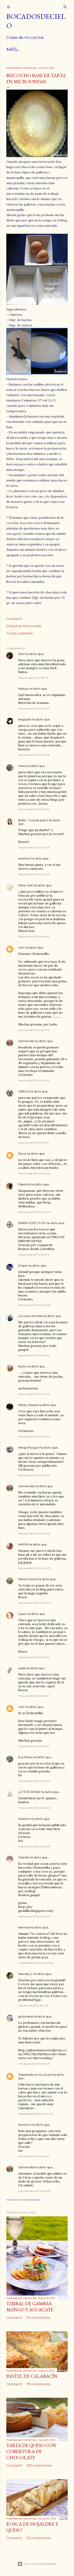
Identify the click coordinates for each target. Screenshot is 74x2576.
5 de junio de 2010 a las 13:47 (34, 847)
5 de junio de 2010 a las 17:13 (33, 1030)
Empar (22, 1265)
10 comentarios (38, 2317)
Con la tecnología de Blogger (37, 2563)
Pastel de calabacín (31, 2376)
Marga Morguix (28, 1447)
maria (22, 766)
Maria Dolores (27, 1579)
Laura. (22, 1614)
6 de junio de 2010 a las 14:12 (34, 1394)
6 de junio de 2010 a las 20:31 (34, 1568)
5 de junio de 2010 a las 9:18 (33, 677)
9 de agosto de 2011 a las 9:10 (34, 2063)
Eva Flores (25, 1757)
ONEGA (23, 1091)
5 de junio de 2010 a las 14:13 (34, 874)
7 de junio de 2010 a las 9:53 (33, 1746)
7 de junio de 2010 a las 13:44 (34, 1807)
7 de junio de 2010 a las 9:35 (33, 1657)
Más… (13, 49)
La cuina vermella (30, 1316)
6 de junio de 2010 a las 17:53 (34, 1475)
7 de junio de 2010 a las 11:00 (34, 1780)
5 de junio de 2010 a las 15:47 (34, 936)
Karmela (24, 1927)
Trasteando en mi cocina (35, 2075)
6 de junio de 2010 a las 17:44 (34, 1436)
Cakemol (24, 1184)
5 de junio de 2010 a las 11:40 (34, 708)
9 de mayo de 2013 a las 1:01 (33, 2156)
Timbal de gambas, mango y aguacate (29, 2306)
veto (21, 947)
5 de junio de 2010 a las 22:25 (34, 1304)
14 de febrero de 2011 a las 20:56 (35, 1962)
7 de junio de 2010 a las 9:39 (33, 1695)
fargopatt (24, 719)
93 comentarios (38, 2538)
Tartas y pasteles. (19, 633)
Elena (22, 1153)
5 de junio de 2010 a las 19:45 (34, 1173)
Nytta (22, 1366)
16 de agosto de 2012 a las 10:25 (35, 2113)
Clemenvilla (26, 1041)
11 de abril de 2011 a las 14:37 (33, 2005)
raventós (24, 858)
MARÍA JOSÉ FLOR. (32, 1223)
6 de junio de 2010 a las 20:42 (34, 1602)
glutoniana (25, 2016)
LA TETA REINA (29, 1792)
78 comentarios (38, 2384)
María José (25, 885)
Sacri (21, 654)
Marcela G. (25, 1974)
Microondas (32, 626)
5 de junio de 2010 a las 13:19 (33, 809)
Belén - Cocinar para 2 (33, 820)
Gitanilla (23, 1857)
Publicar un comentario (23, 2199)
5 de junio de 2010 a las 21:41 (34, 1254)
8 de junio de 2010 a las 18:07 (34, 1846)
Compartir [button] (14, 619)
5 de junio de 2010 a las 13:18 (34, 754)
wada (21, 1668)
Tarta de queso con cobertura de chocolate (31, 2451)
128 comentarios (39, 2465)
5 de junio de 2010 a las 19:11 (33, 1142)
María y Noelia (27, 1405)
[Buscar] (65, 6)
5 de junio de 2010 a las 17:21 (33, 1080)
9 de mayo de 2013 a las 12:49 (34, 2190)
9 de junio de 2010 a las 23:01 (34, 1916)
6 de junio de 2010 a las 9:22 (33, 1355)
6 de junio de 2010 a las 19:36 (34, 1533)
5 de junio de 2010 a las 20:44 (34, 1212)
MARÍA (23, 1544)
